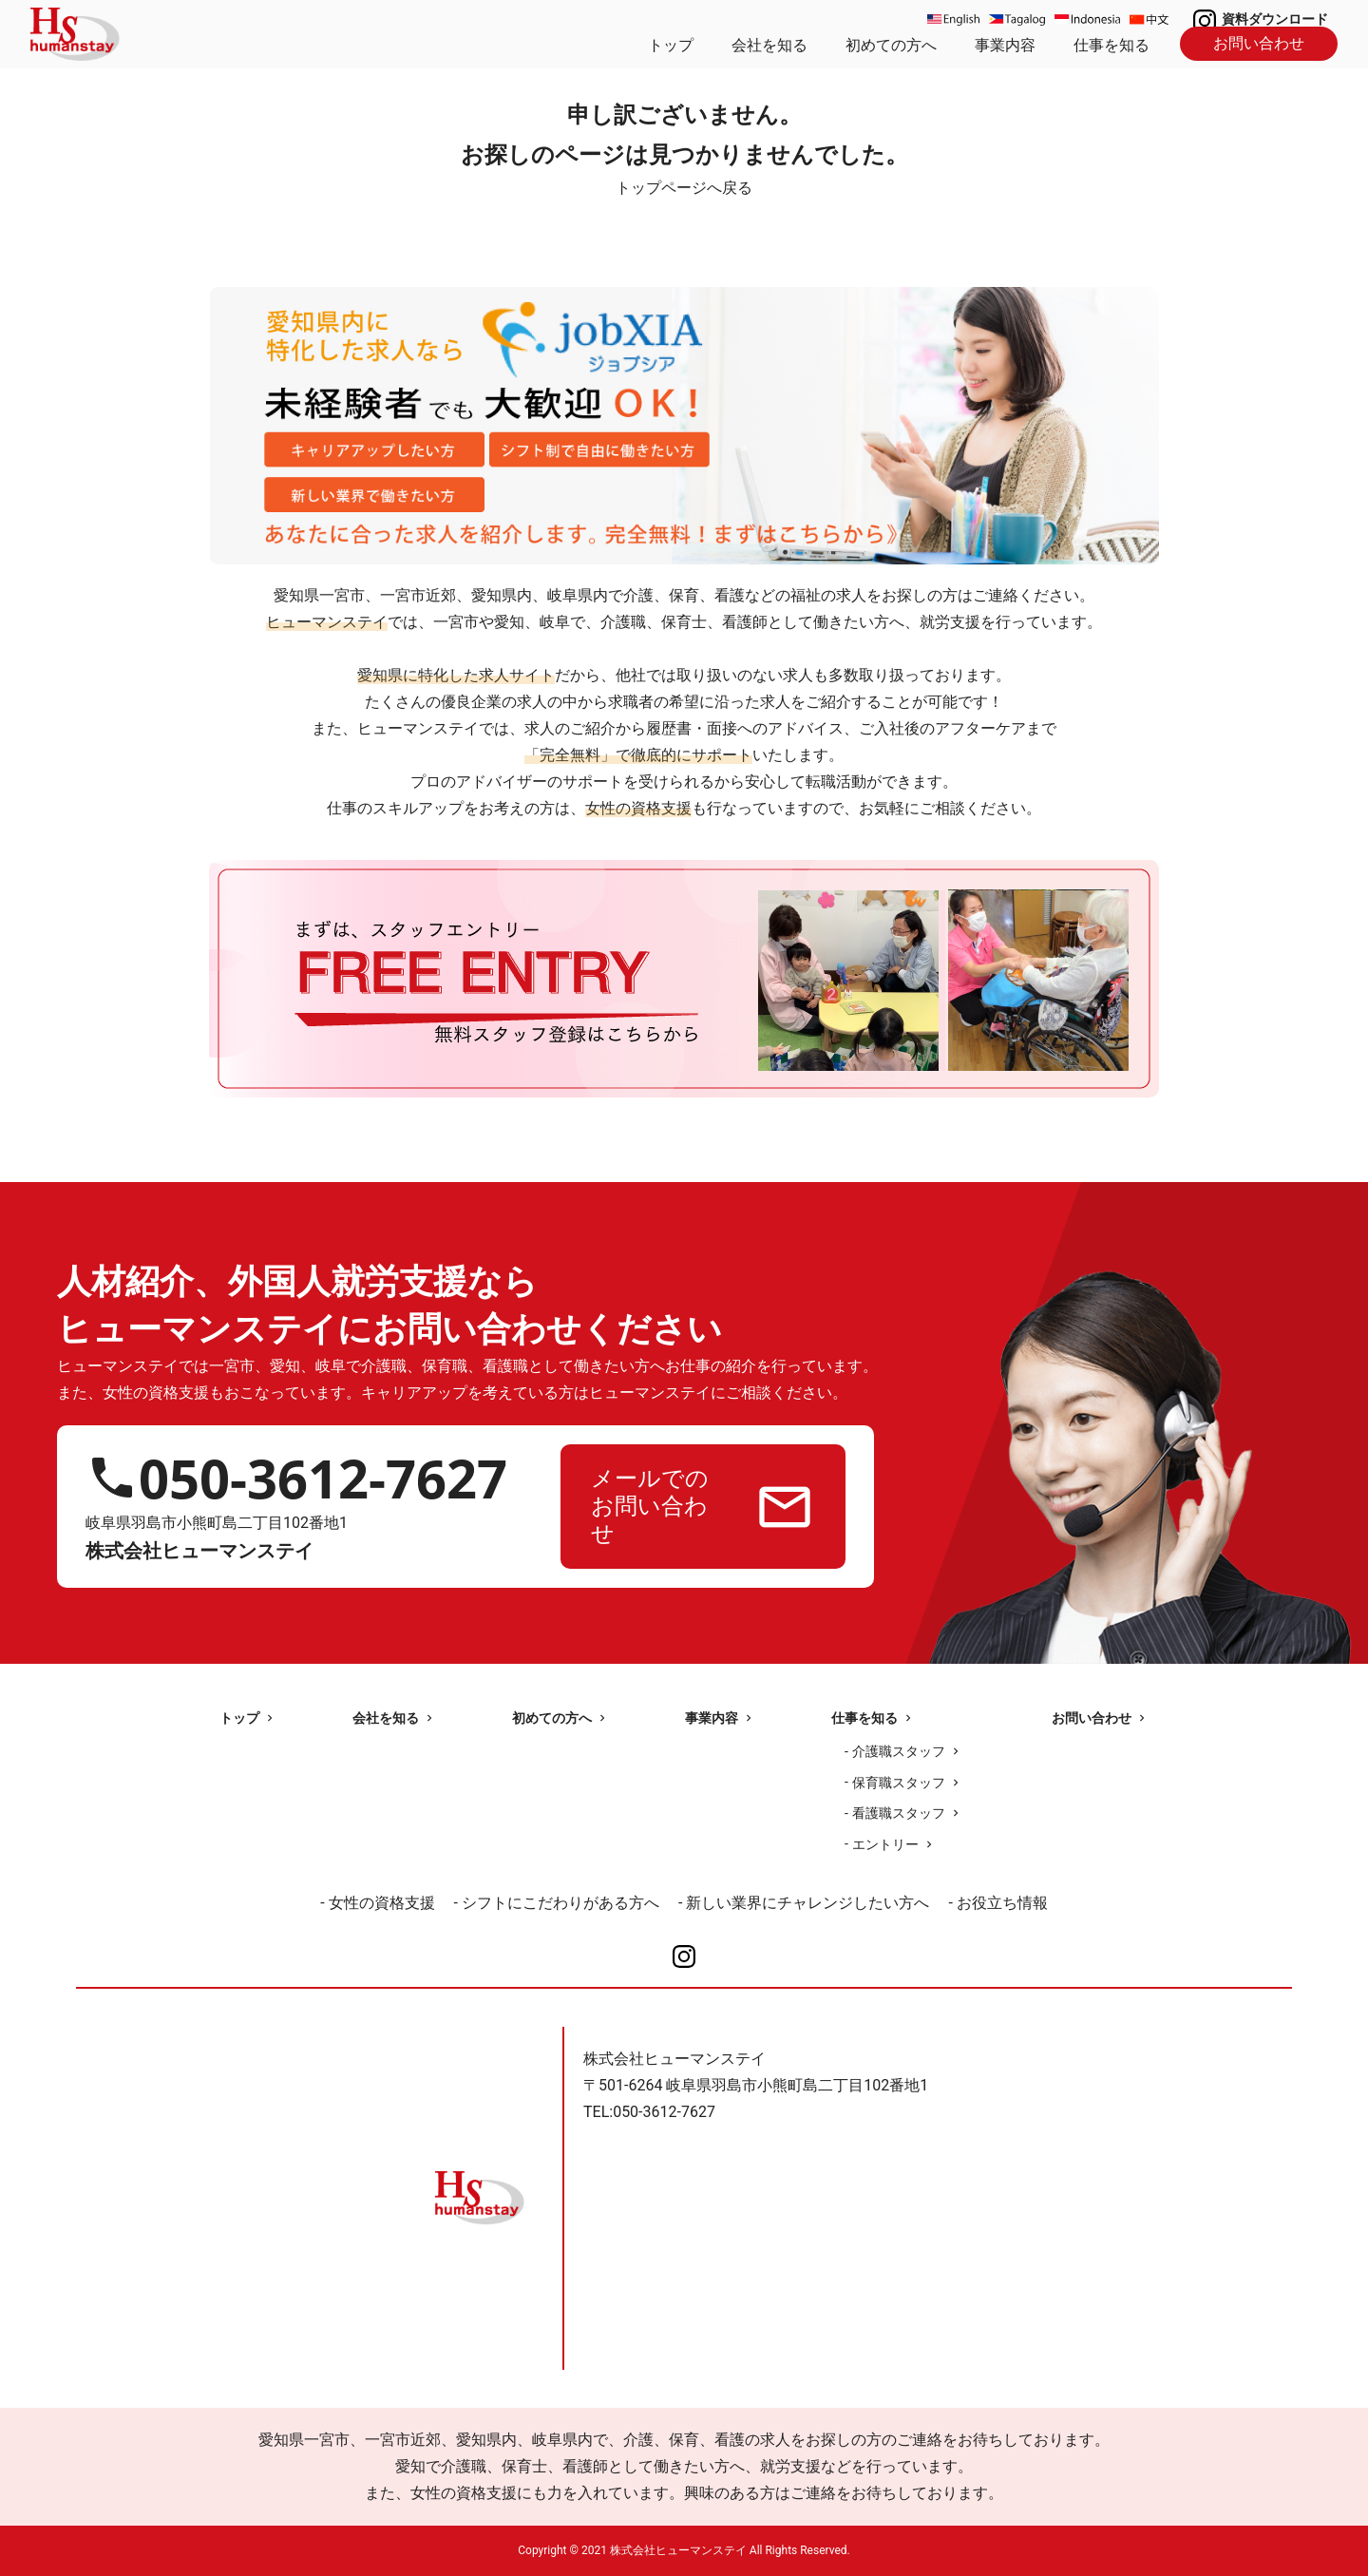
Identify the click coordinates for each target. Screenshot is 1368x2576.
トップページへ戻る (684, 188)
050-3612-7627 (323, 1477)
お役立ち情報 (1002, 1903)
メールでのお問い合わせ (650, 1506)
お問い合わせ (1258, 43)
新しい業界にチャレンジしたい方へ (807, 1903)
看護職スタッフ (898, 1813)
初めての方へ (891, 45)
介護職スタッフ (898, 1751)
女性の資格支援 (382, 1903)
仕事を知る (1112, 45)
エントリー (885, 1844)
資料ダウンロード (1275, 19)
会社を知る (770, 45)
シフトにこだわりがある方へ (560, 1903)
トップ (671, 45)
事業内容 (1005, 45)
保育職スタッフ (898, 1782)
